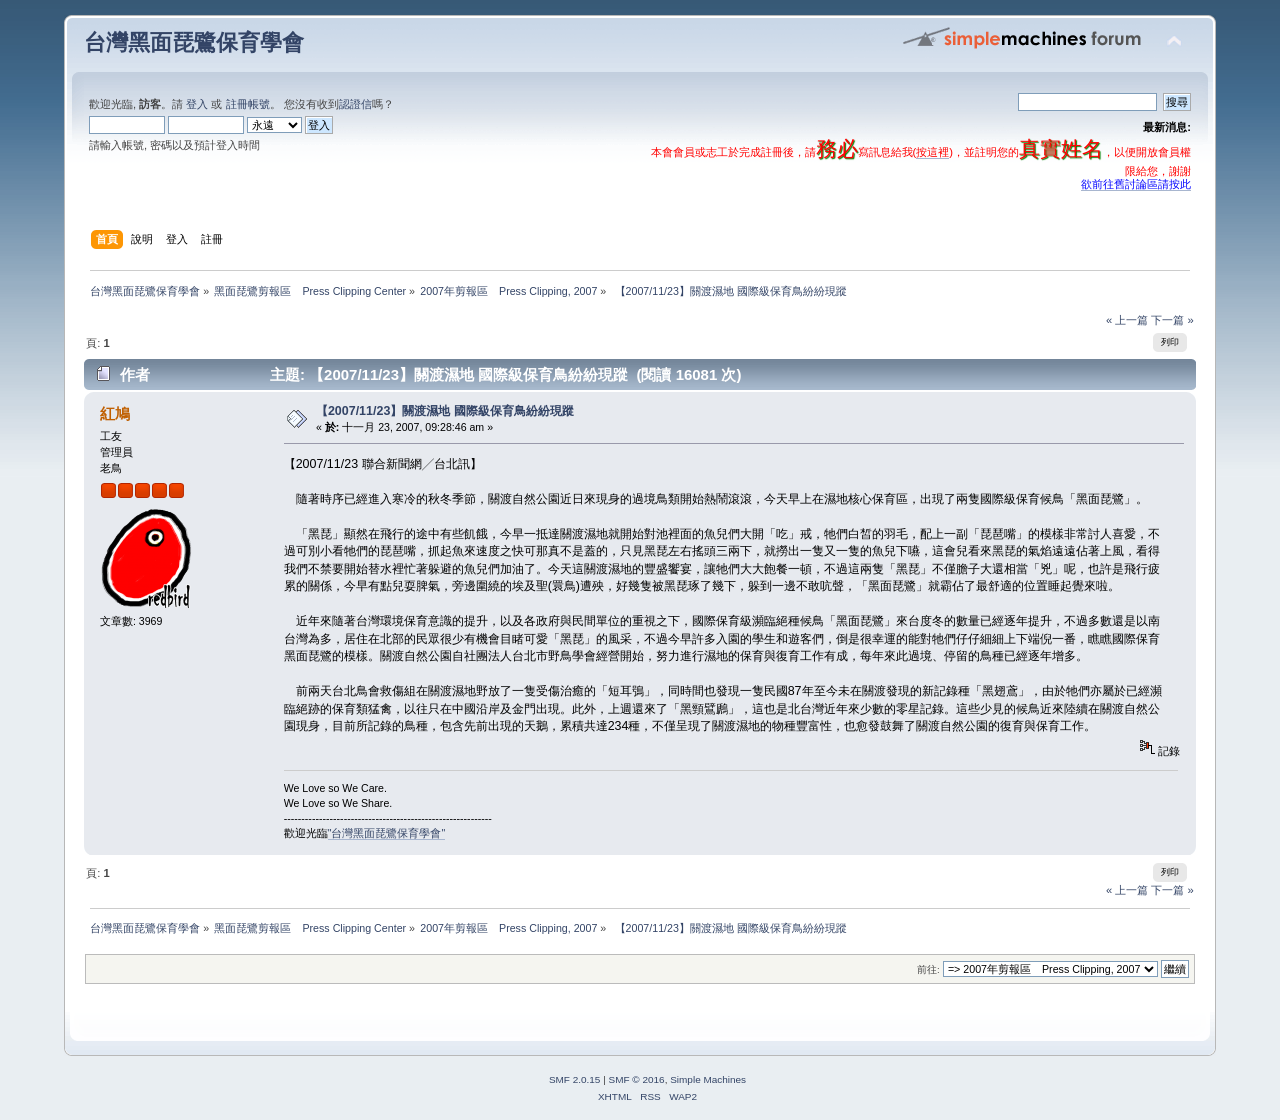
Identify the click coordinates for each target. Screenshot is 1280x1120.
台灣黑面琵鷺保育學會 (194, 42)
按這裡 (932, 152)
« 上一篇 (1127, 320)
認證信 (355, 104)
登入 (197, 104)
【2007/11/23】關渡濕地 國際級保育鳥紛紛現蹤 (445, 411)
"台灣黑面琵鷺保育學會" (387, 833)
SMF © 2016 (637, 1079)
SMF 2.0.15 (575, 1079)
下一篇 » (1172, 320)
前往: (928, 969)
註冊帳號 (248, 104)
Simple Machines (708, 1079)
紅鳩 (115, 413)
